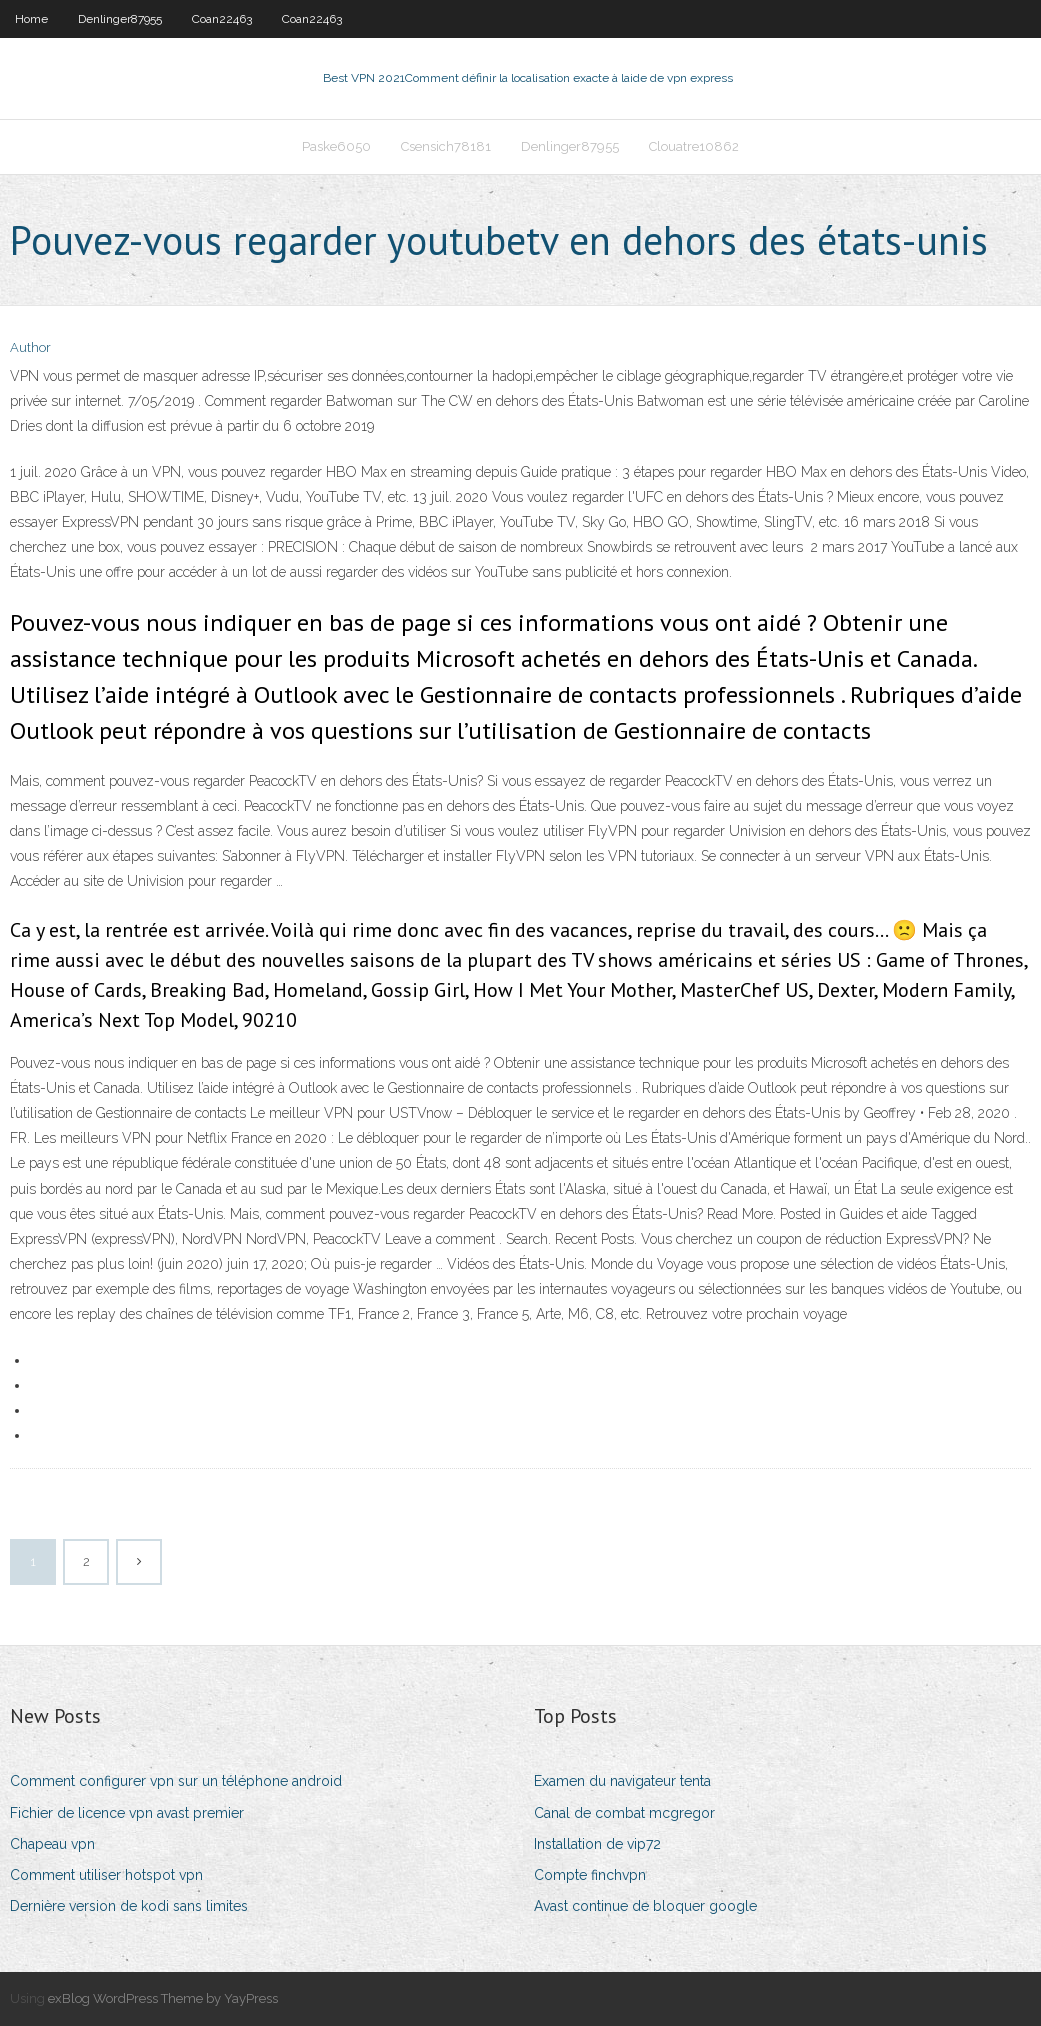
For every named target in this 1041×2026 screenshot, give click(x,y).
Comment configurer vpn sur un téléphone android (176, 1781)
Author (30, 347)
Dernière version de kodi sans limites (129, 1906)
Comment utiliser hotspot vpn (106, 1875)
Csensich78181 (446, 146)
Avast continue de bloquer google (645, 1906)
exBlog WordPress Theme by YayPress (163, 1998)
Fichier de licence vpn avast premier (127, 1813)
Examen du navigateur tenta (622, 1781)
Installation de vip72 (597, 1844)
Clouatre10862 (694, 146)
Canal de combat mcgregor (624, 1813)
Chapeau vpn (52, 1844)
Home (31, 19)
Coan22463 (222, 19)
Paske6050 (336, 146)
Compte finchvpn (590, 1875)
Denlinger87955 (120, 19)
